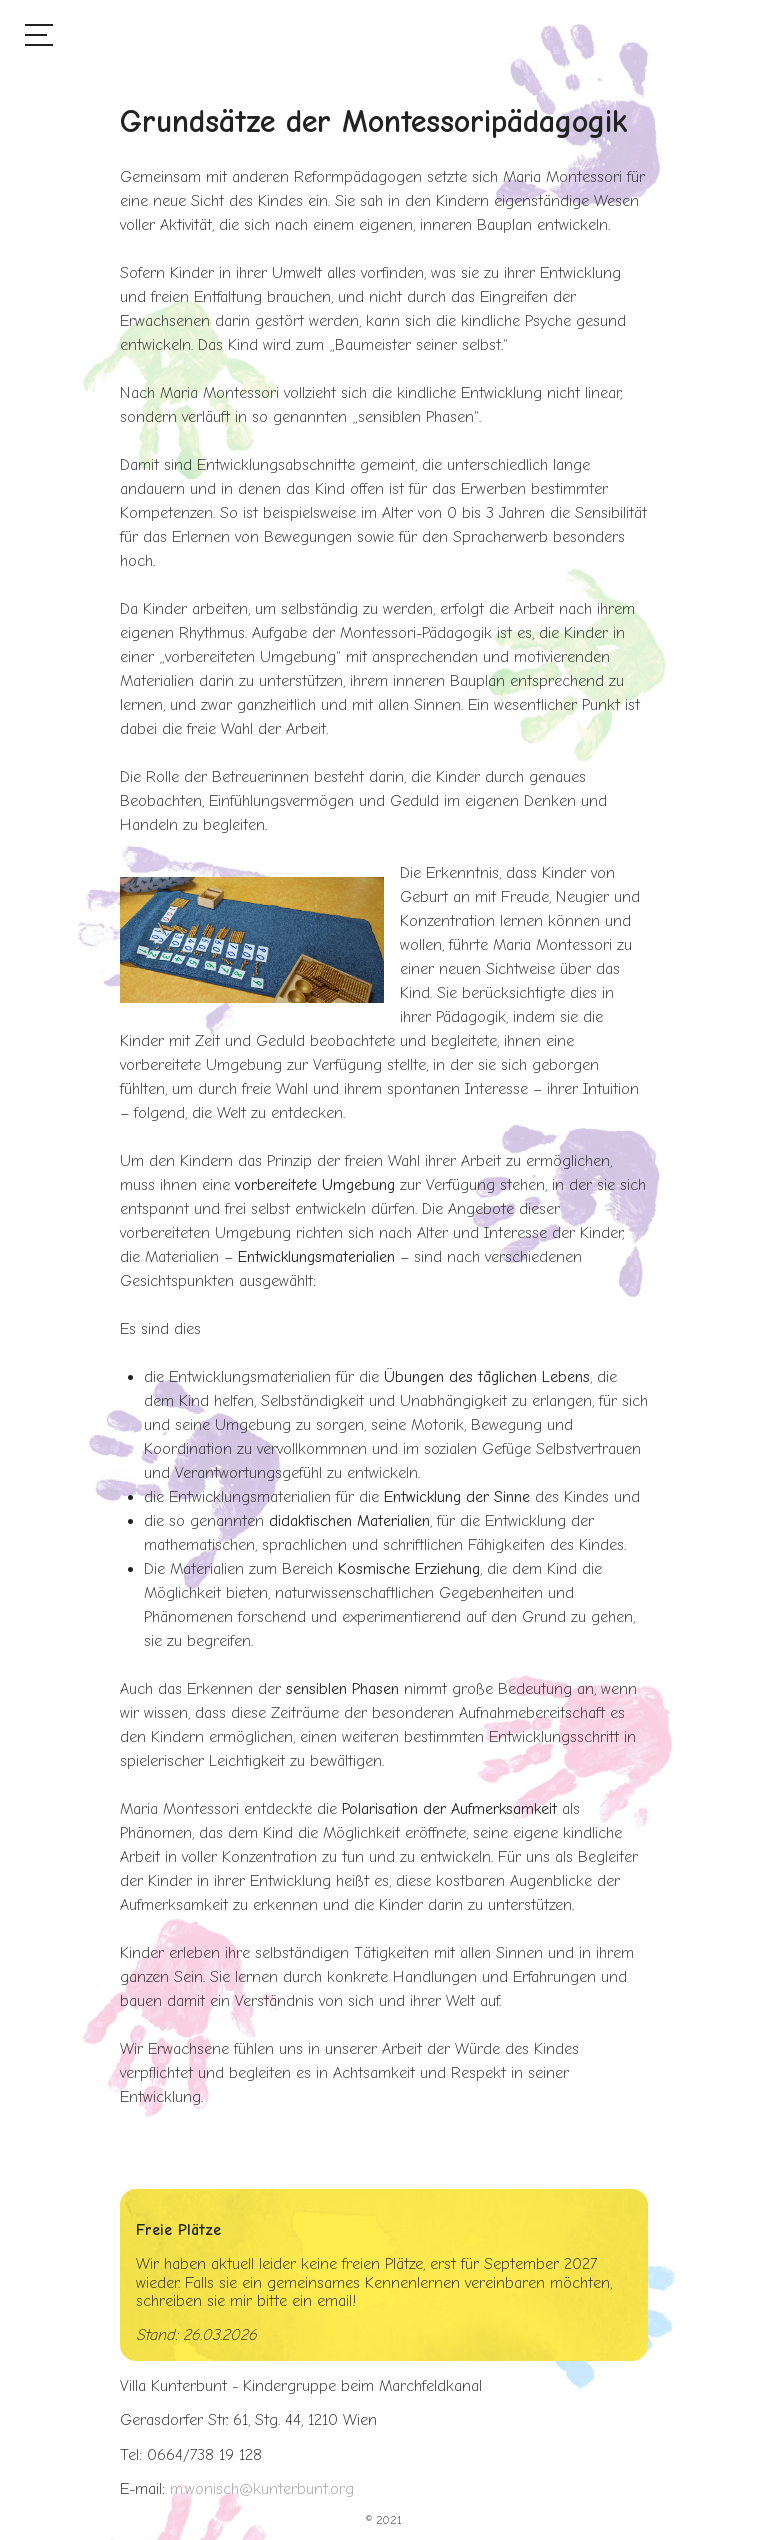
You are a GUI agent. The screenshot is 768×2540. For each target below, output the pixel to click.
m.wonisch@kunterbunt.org (262, 2489)
